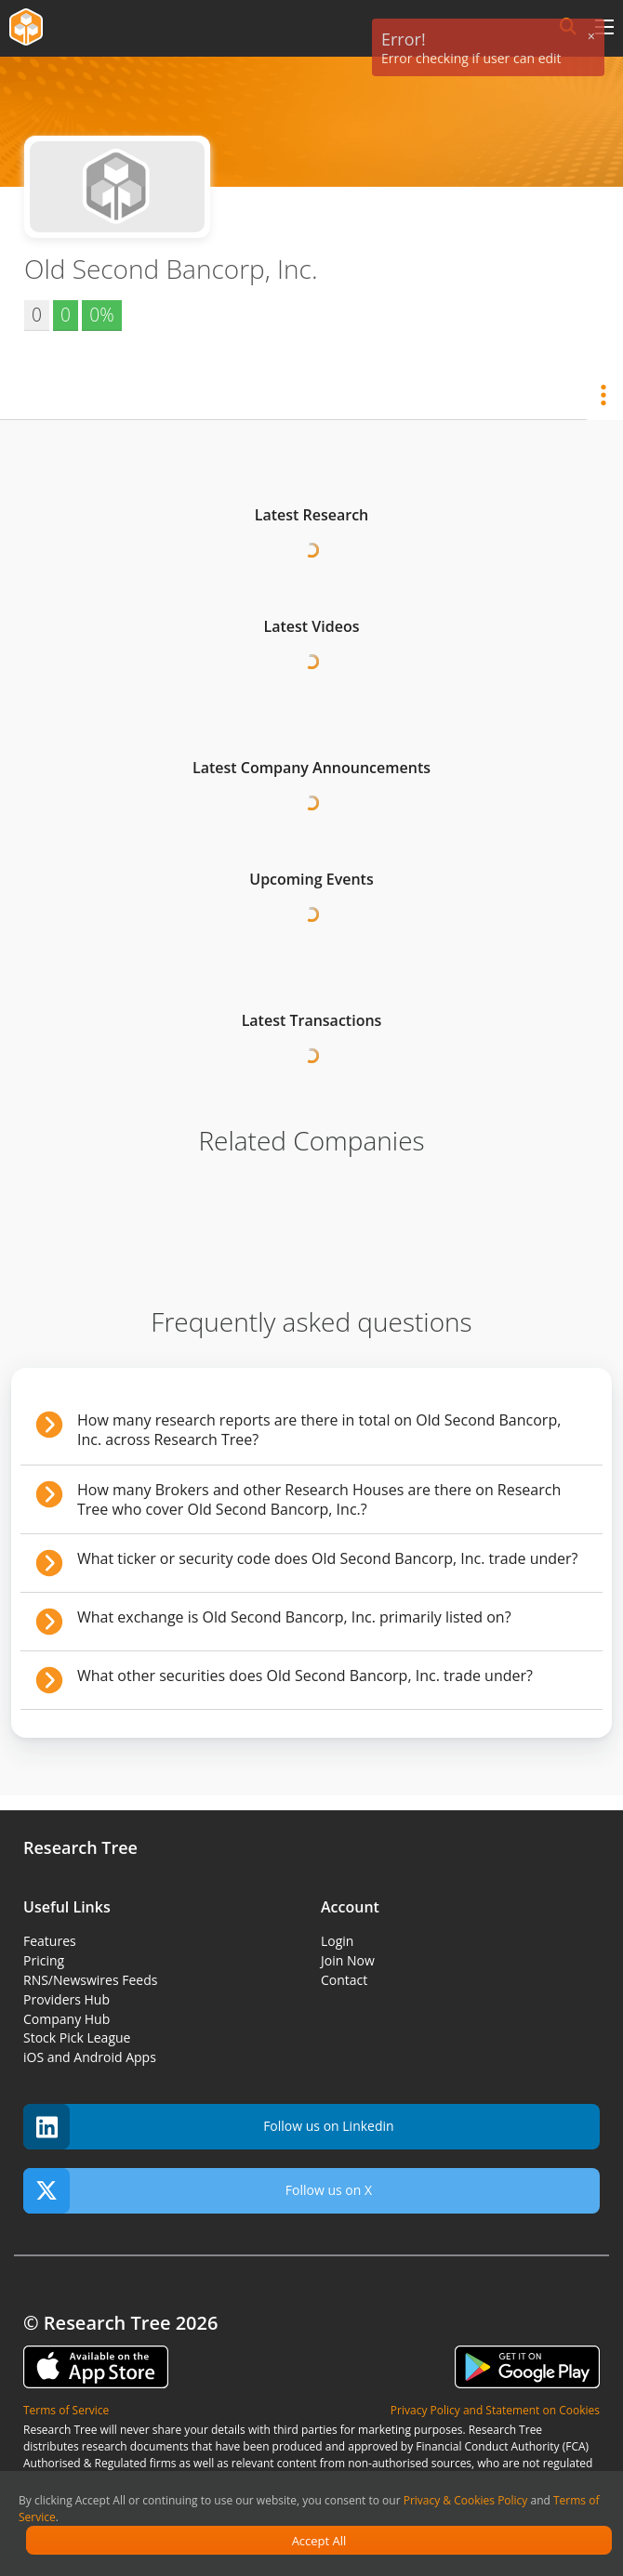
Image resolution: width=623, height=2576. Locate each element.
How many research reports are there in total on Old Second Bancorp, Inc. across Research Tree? (319, 1430)
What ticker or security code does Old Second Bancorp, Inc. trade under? (327, 1558)
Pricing (43, 1960)
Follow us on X (197, 2191)
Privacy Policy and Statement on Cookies (495, 2410)
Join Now (348, 1960)
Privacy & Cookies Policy (466, 2500)
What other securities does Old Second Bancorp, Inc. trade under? (305, 1675)
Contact (344, 1980)
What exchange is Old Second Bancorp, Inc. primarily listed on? (294, 1617)
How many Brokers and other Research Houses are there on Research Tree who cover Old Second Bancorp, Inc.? (319, 1499)
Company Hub (66, 2019)
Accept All (319, 2540)
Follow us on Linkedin (208, 2126)
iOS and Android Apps (89, 2057)
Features (49, 1941)
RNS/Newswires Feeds (90, 1980)
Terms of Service (66, 2410)
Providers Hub (66, 1999)
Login (337, 1941)
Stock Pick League (76, 2037)
